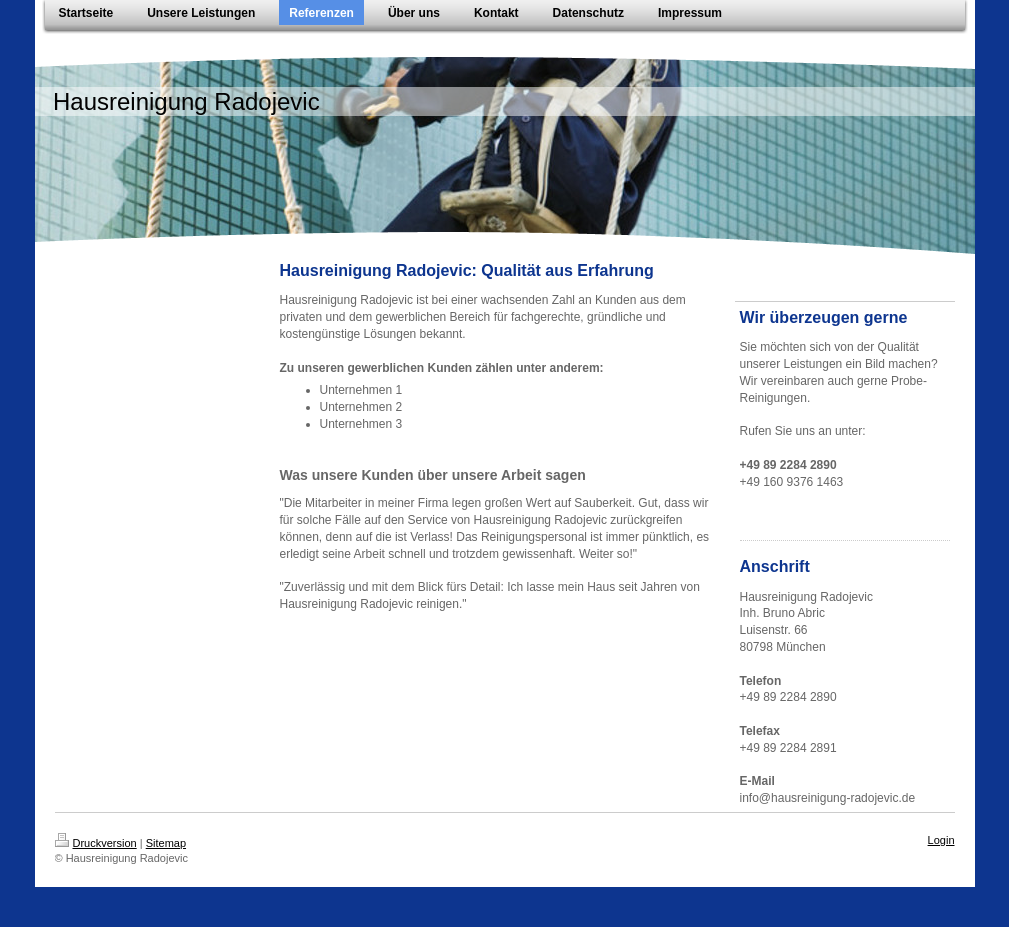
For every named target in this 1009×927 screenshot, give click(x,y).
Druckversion (96, 843)
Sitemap (166, 843)
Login (941, 840)
